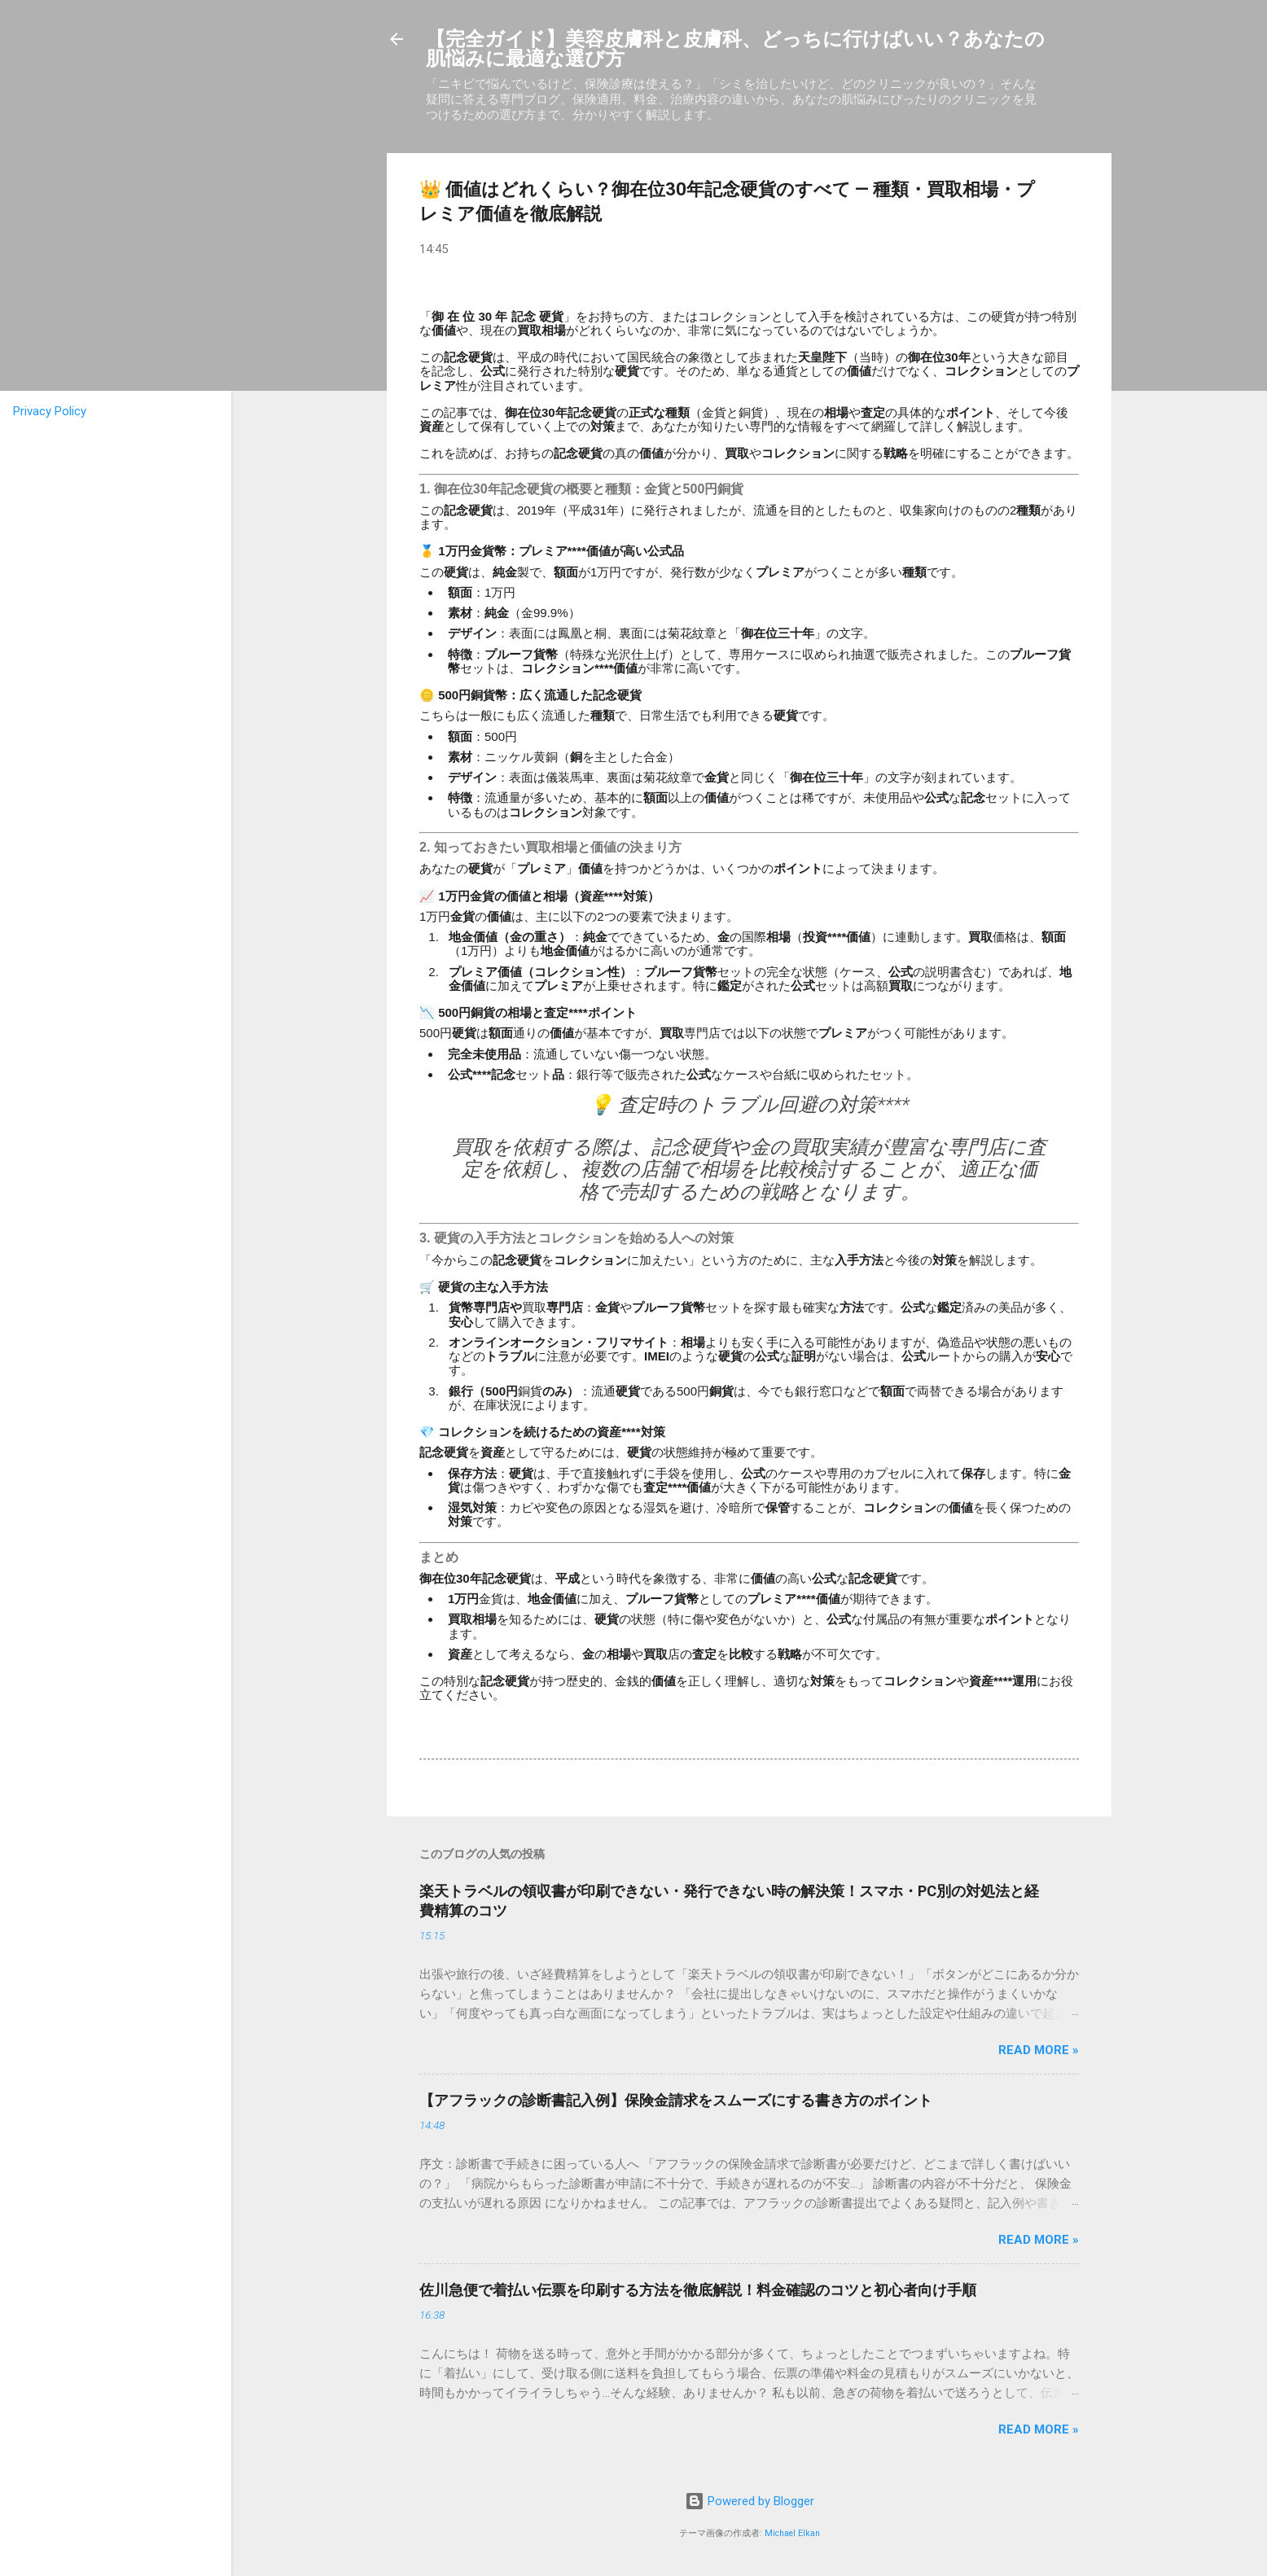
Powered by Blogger (749, 2501)
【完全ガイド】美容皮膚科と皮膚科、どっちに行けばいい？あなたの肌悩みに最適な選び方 (735, 49)
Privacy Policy (49, 411)
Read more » (1038, 2050)
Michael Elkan (792, 2533)
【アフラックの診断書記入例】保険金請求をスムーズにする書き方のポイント (675, 2100)
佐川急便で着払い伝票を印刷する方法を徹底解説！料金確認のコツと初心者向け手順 (697, 2289)
